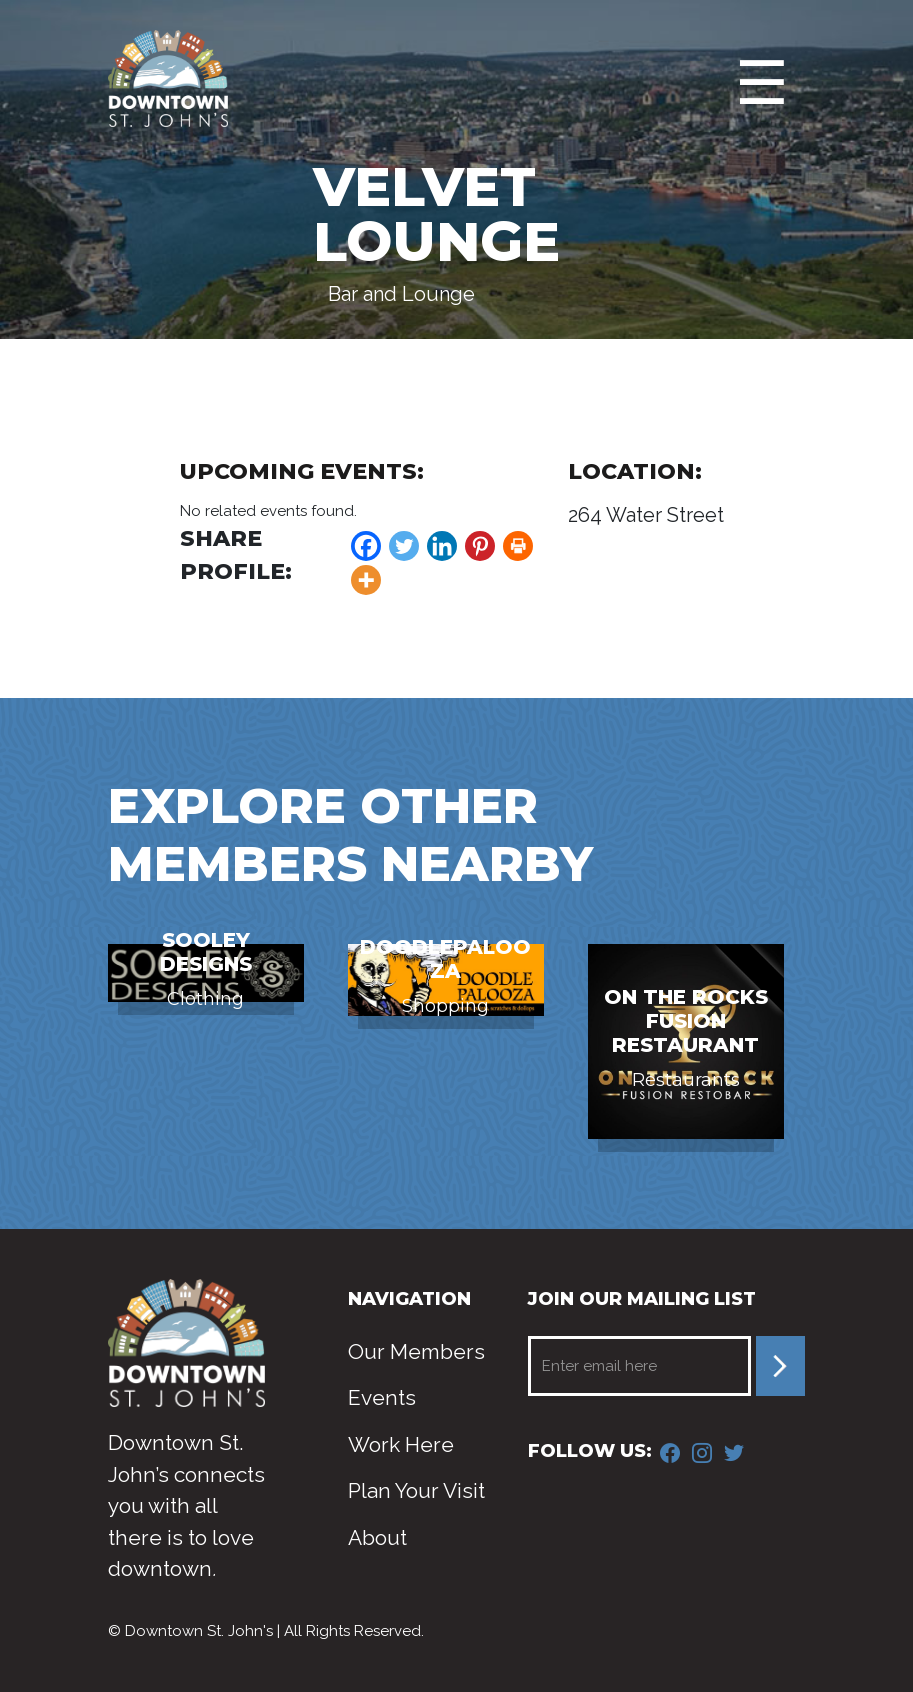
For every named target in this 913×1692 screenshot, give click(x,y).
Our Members (416, 1351)
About (377, 1537)
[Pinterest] (480, 546)
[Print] (518, 546)
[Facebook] (366, 546)
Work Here (401, 1444)
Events (382, 1397)
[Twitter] (404, 546)
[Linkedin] (442, 546)
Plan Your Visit (416, 1490)
